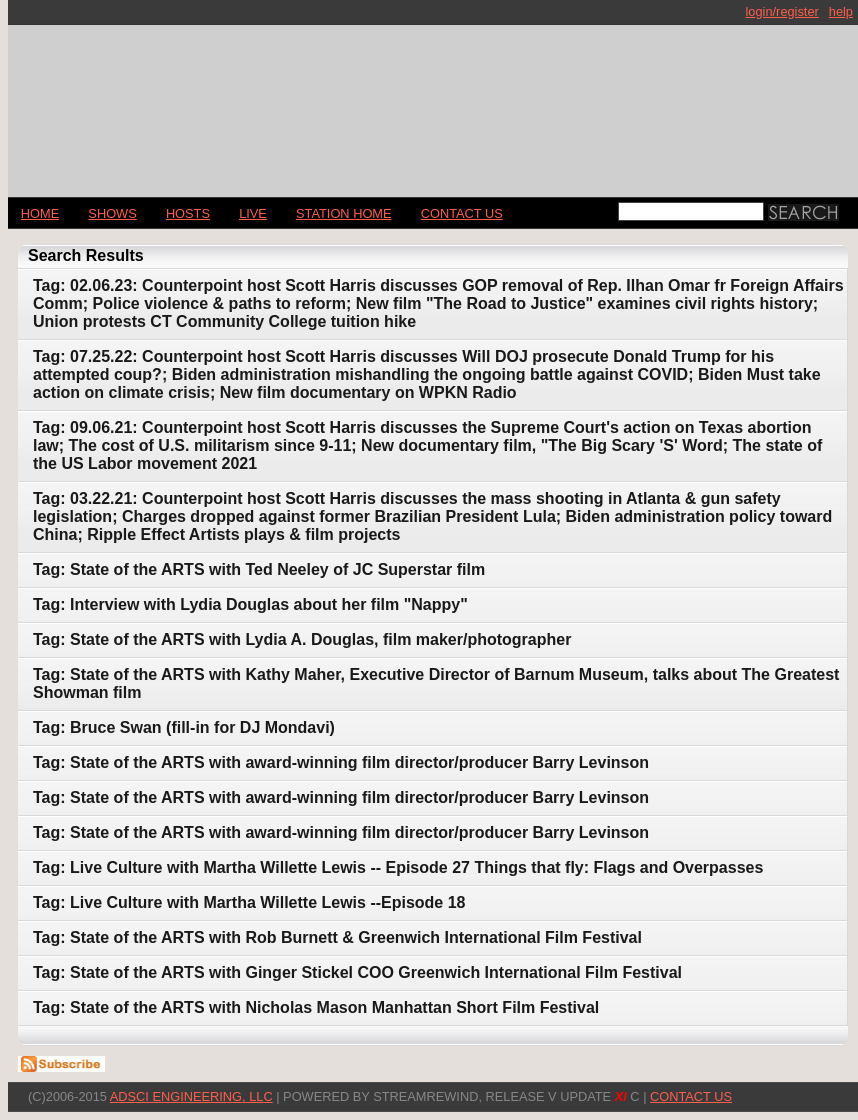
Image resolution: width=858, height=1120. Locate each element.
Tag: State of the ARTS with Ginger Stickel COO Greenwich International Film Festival (357, 972)
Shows (112, 213)
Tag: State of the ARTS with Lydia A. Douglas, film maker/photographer (302, 639)
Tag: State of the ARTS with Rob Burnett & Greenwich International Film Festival (337, 937)
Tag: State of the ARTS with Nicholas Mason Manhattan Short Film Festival (316, 1007)
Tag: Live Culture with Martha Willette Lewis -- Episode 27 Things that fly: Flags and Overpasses (398, 867)
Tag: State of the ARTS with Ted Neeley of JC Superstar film (259, 569)
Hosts (188, 213)
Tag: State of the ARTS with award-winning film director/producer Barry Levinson (341, 762)
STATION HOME (344, 213)
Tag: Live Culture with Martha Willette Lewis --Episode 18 (249, 902)
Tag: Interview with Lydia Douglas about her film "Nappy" (250, 604)
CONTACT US (462, 213)
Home (40, 213)
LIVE (253, 213)
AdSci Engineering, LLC (191, 1096)
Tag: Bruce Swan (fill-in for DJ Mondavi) (184, 727)
